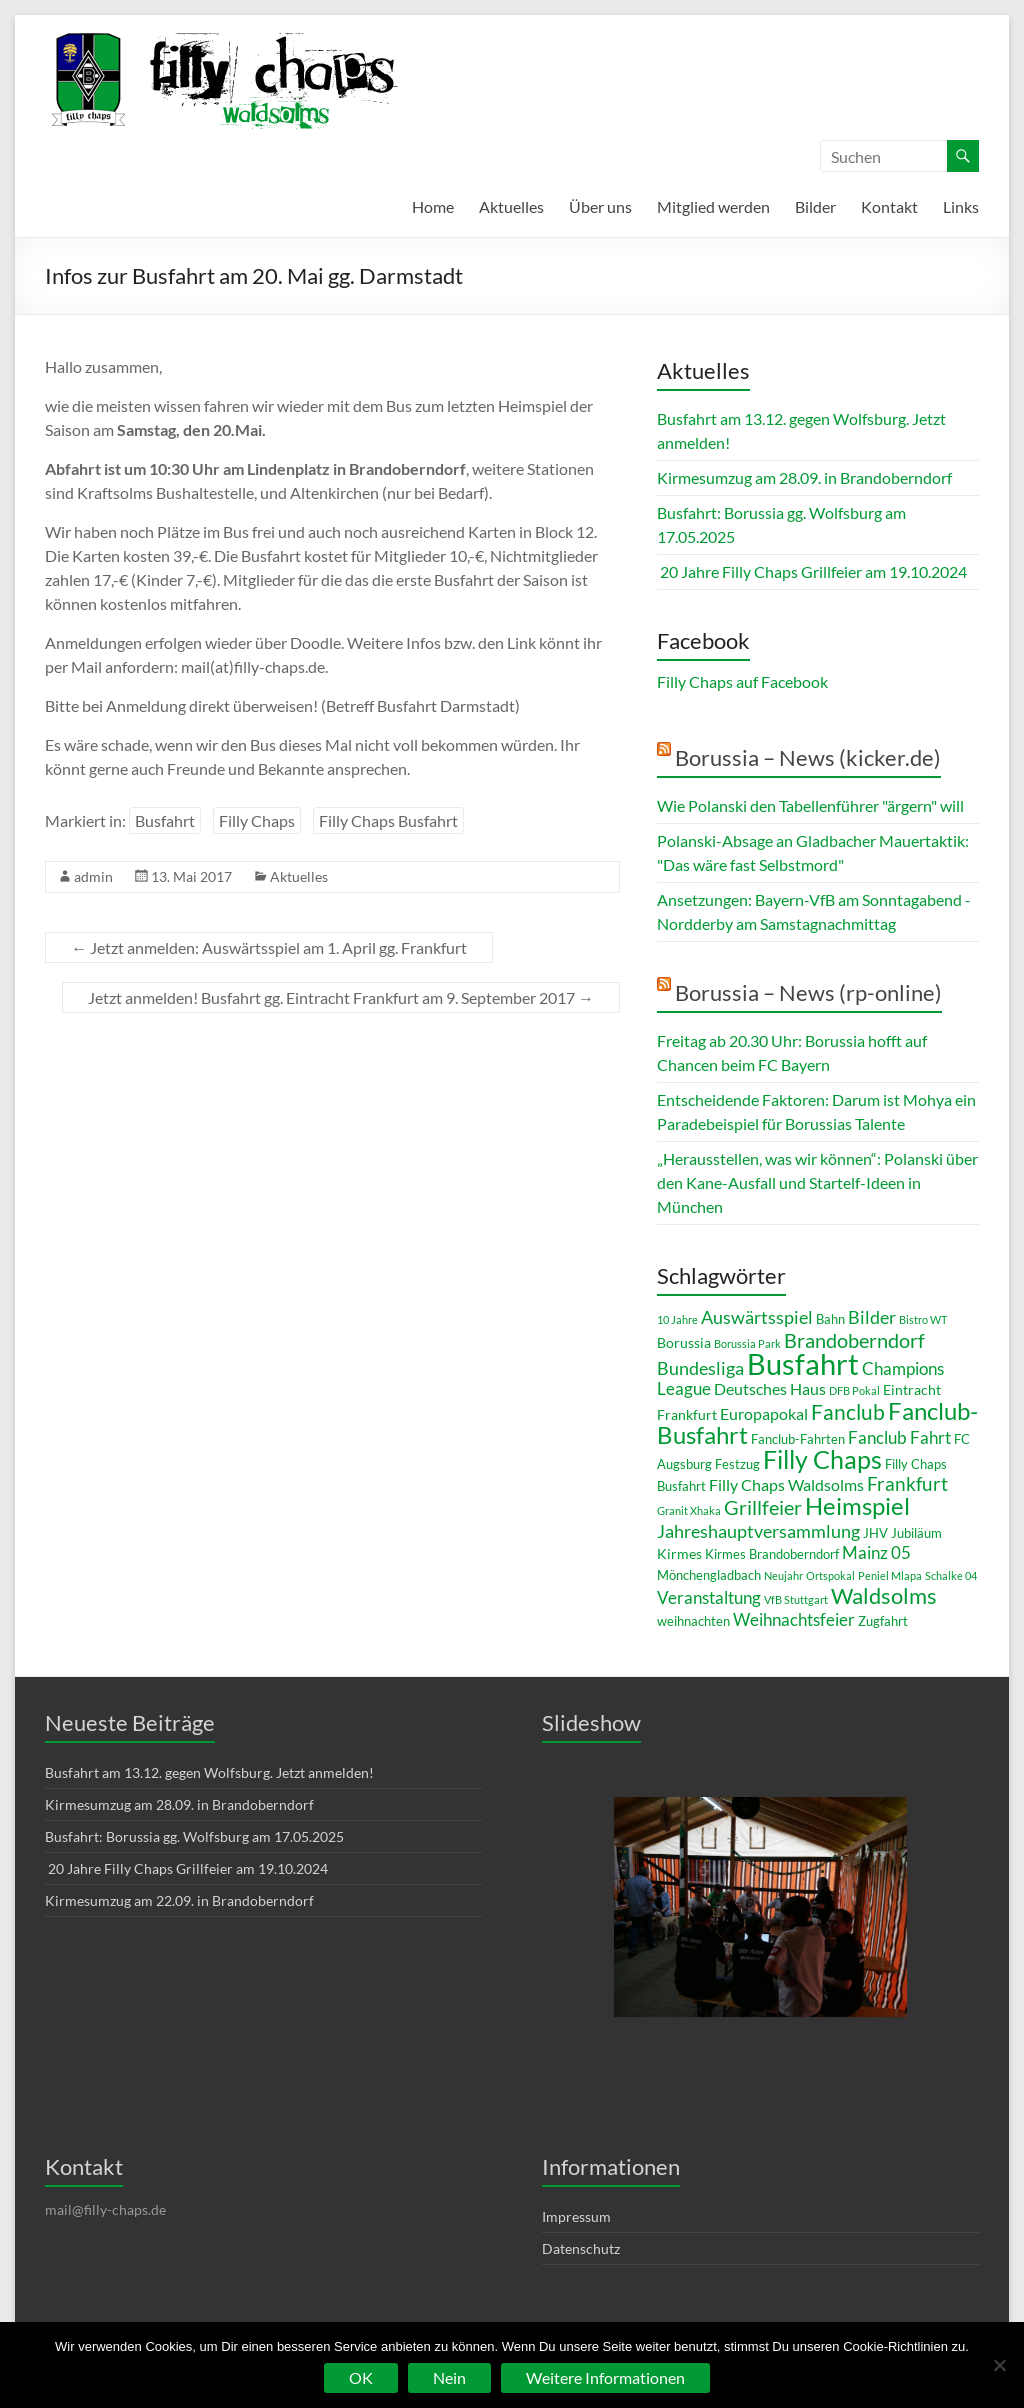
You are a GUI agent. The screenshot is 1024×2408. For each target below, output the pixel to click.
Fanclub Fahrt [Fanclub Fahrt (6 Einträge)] (899, 1437)
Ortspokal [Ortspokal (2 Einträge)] (830, 1575)
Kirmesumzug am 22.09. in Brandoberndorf (179, 1900)
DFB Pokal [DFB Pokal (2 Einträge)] (854, 1390)
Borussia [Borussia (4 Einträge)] (684, 1342)
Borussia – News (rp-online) (808, 992)
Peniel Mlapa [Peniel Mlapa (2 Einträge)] (890, 1575)
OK (361, 2377)
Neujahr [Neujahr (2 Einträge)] (783, 1575)
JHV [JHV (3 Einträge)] (875, 1533)
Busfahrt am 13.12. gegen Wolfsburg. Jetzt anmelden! (209, 1772)
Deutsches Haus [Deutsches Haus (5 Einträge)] (770, 1388)
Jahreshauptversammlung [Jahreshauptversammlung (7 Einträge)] (758, 1531)
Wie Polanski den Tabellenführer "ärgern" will (810, 805)
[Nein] (999, 2365)
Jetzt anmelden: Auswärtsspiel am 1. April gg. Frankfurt (269, 947)
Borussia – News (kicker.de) (808, 757)
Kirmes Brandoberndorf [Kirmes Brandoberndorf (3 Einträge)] (772, 1554)
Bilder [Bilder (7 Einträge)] (872, 1317)
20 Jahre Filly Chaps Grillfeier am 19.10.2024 (812, 571)
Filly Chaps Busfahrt (388, 820)
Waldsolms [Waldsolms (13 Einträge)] (884, 1595)
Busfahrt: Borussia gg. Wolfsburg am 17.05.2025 (194, 1836)
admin (93, 876)
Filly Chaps (257, 820)
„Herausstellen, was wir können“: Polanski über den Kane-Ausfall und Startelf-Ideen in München (817, 1182)
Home (433, 206)
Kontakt (889, 206)
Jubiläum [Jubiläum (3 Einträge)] (916, 1533)
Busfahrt (165, 820)
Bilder (815, 206)
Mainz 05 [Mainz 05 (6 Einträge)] (876, 1552)
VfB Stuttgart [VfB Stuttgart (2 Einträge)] (796, 1599)
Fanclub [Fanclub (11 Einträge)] (848, 1411)
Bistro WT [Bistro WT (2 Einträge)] (923, 1319)
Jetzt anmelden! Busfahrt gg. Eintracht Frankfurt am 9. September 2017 (341, 997)
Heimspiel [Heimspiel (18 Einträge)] (857, 1505)
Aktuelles (511, 206)
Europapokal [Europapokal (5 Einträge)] (764, 1413)
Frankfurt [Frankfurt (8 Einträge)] (907, 1484)
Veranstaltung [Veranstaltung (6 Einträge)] (709, 1597)
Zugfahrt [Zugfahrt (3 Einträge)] (883, 1621)
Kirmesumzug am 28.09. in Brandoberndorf (804, 477)
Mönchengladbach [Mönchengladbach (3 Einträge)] (709, 1575)
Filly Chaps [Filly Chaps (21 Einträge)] (822, 1459)
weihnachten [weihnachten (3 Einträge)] (693, 1621)
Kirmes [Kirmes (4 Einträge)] (679, 1553)
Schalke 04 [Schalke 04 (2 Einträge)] (951, 1575)
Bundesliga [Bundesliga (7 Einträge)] (700, 1368)
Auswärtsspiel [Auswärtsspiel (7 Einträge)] (757, 1317)
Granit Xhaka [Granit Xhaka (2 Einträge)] (689, 1510)
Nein (449, 2377)
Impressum (576, 2216)
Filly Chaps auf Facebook (742, 681)
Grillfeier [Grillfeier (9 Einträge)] (763, 1507)
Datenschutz (581, 2248)
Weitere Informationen (605, 2377)
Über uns (600, 206)
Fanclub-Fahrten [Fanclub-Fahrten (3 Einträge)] (798, 1439)
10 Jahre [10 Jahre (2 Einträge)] (677, 1319)
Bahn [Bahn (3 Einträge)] (830, 1319)
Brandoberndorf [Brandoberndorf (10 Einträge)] (854, 1340)
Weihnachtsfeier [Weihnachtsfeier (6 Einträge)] (794, 1619)
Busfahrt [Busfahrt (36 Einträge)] (803, 1363)
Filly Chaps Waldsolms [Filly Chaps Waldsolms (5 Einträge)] (786, 1484)
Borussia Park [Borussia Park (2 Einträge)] (747, 1343)
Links (961, 206)
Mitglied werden (713, 206)
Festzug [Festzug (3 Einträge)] (737, 1464)
